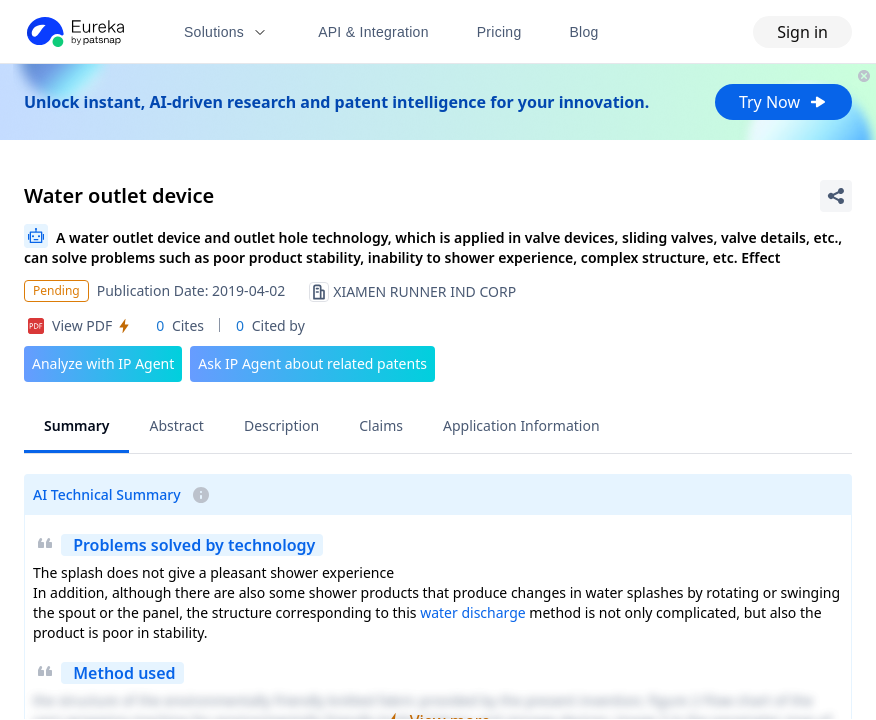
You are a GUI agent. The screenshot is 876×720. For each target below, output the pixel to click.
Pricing (499, 32)
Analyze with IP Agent (103, 363)
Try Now (783, 102)
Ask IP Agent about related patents (312, 363)
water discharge (473, 612)
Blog (584, 32)
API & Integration (373, 32)
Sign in (802, 32)
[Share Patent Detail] (836, 196)
